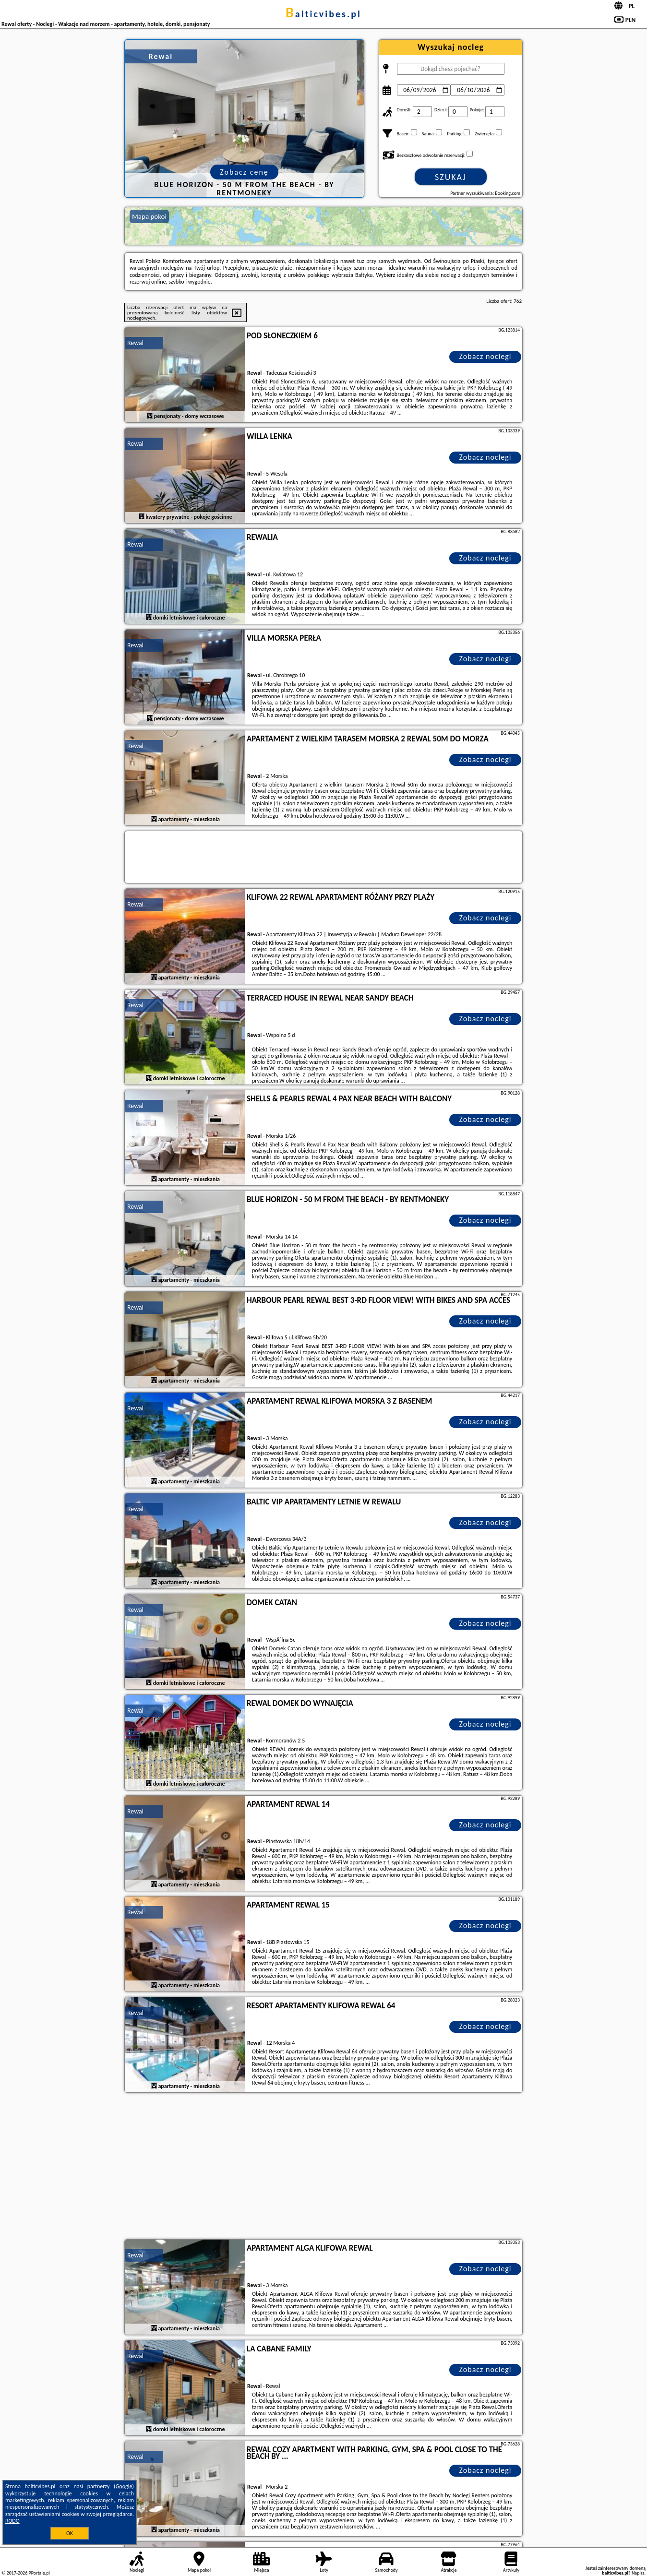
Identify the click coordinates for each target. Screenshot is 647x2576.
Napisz (638, 2573)
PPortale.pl (38, 2573)
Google (124, 2486)
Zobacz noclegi (485, 356)
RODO (12, 2520)
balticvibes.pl (323, 14)
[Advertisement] (323, 2167)
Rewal (135, 343)
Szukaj (451, 177)
